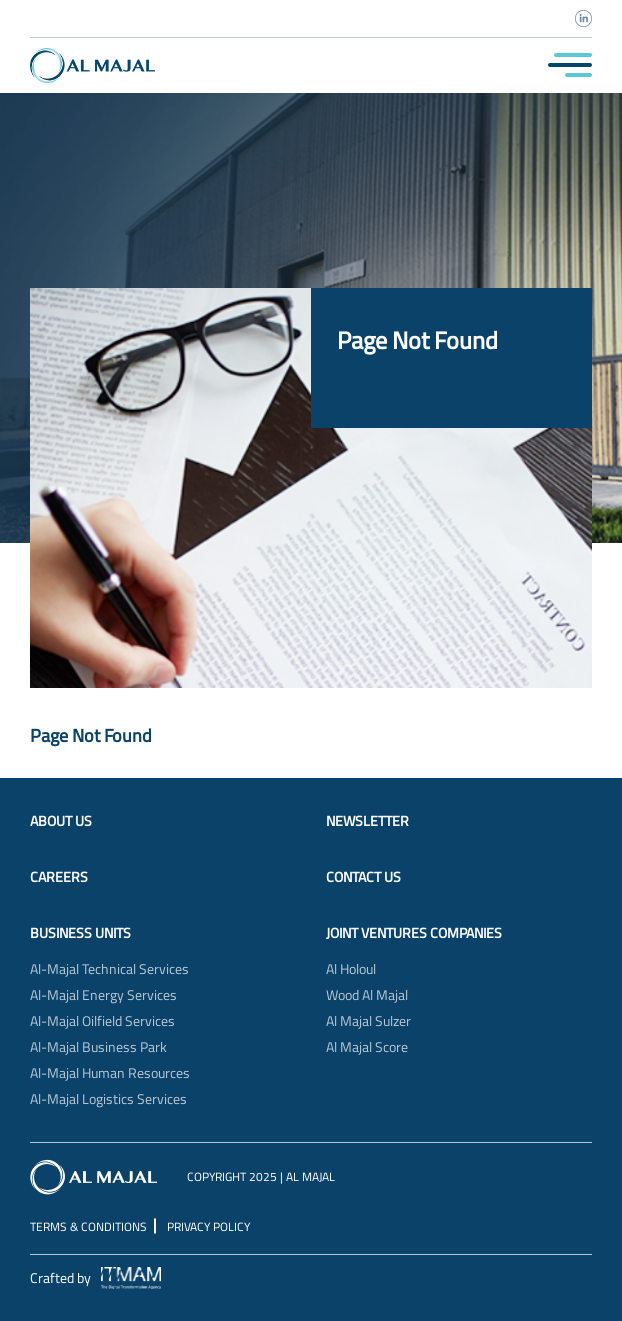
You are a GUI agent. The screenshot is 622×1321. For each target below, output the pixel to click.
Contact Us (363, 877)
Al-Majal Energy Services (103, 995)
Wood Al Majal (367, 995)
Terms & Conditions (88, 1226)
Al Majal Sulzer (368, 1021)
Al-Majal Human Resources (110, 1073)
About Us (61, 821)
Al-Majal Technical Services (109, 969)
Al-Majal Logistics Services (108, 1099)
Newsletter (367, 821)
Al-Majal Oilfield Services (102, 1021)
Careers (59, 877)
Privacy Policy (208, 1226)
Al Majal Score (367, 1047)
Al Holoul (351, 969)
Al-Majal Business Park (98, 1047)
